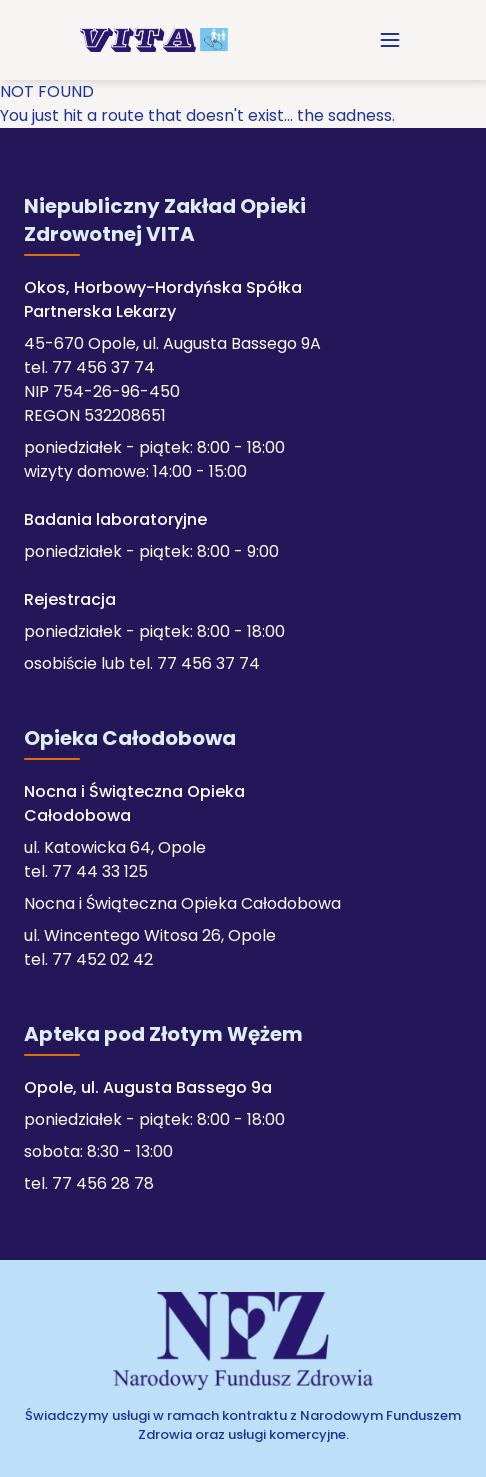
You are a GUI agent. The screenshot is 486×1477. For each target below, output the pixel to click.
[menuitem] (390, 40)
